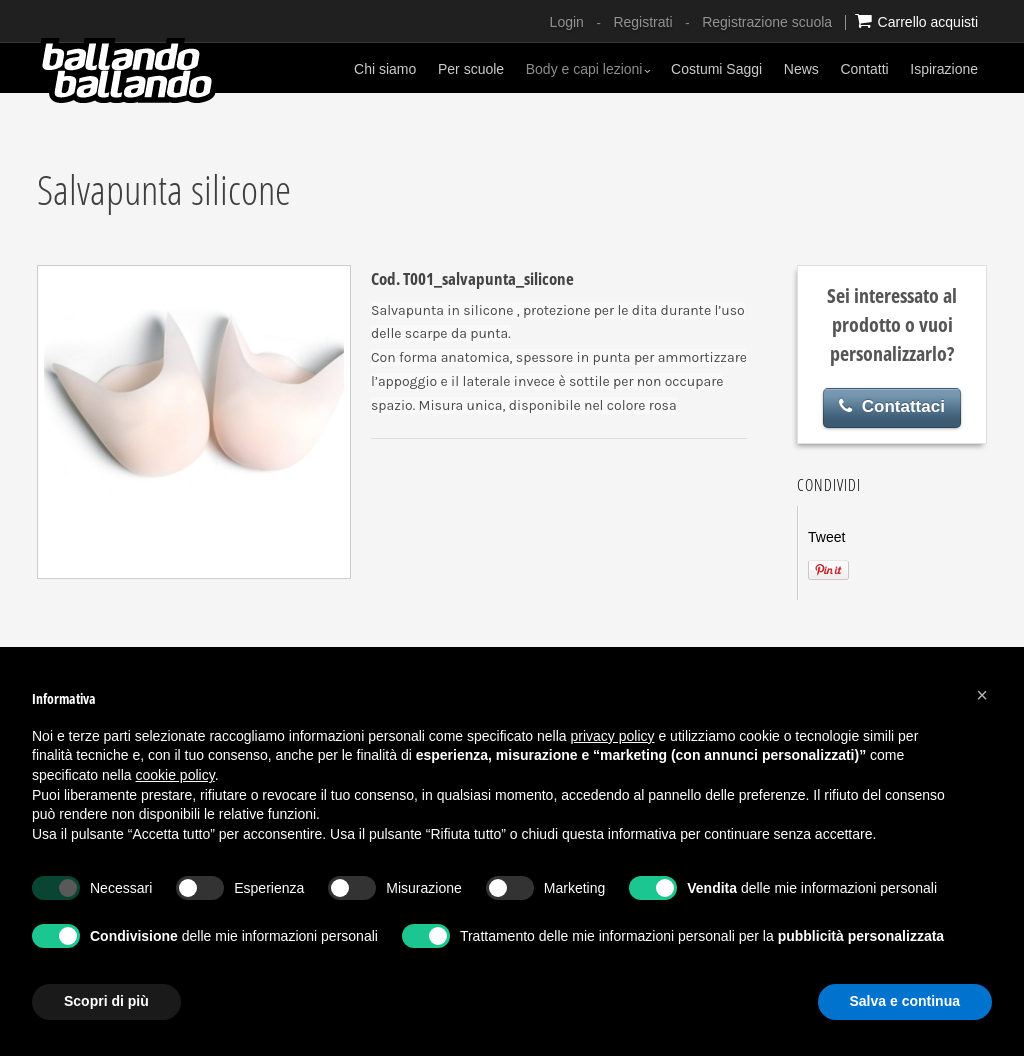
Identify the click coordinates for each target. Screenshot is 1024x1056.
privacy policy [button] (613, 736)
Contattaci (892, 406)
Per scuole (471, 69)
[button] (982, 695)
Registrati (642, 22)
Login (567, 22)
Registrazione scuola (767, 22)
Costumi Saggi (716, 69)
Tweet (826, 537)
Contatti (864, 69)
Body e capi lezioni (589, 69)
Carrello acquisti (916, 21)
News (801, 69)
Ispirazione (944, 69)
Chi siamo (385, 69)
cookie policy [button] (175, 775)
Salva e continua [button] (905, 1001)
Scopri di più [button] (106, 1001)
